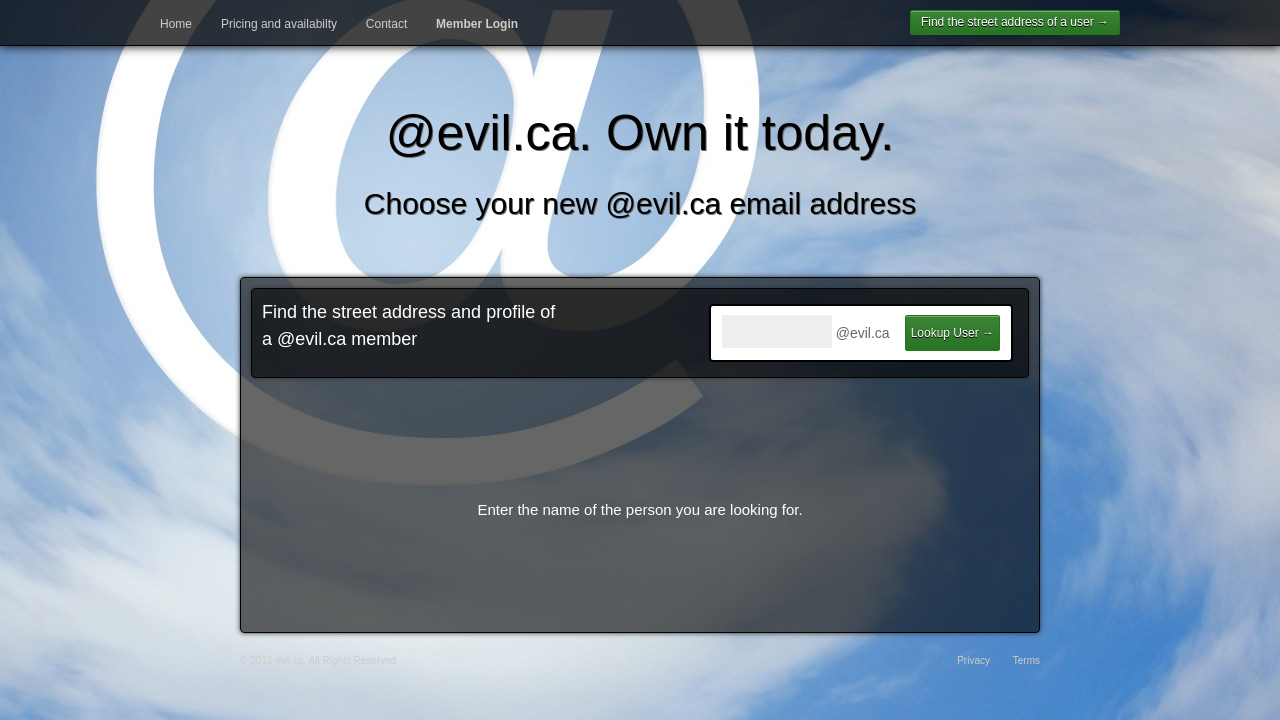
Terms (1026, 660)
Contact (386, 24)
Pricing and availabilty (279, 24)
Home (176, 24)
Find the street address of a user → (1015, 22)
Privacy (973, 660)
